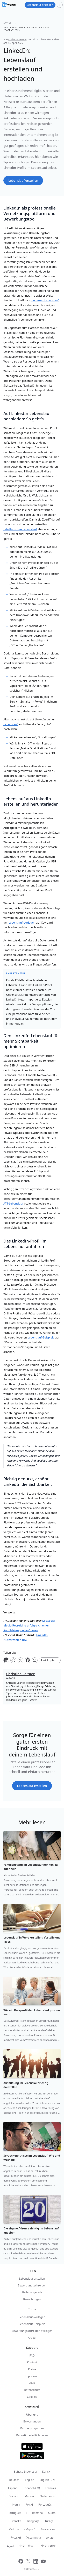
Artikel (8, 23)
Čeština (14, 2529)
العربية (10, 2546)
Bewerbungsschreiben (32, 2285)
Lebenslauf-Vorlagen (32, 2317)
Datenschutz (32, 2390)
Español (13, 2488)
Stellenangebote (32, 2292)
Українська (33, 2537)
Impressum (32, 2376)
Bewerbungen (32, 2299)
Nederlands (47, 2496)
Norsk (16, 2504)
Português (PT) (17, 2513)
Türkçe (49, 2521)
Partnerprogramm (32, 2428)
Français (50, 2488)
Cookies (32, 2397)
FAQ (31, 2355)
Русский (15, 2537)
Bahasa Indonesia (25, 2471)
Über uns (32, 2414)
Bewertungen (32, 2421)
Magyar (29, 2496)
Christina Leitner (17, 39)
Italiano (14, 2496)
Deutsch (14, 2480)
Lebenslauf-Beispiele (32, 2324)
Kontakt (32, 2362)
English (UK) (47, 2480)
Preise (32, 2369)
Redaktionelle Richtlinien (32, 2435)
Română (37, 2513)
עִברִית (50, 2537)
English (29, 2480)
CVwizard (35, 2569)
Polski (29, 2504)
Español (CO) (32, 2488)
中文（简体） (27, 2546)
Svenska (16, 2521)
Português (45, 2504)
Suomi (52, 2513)
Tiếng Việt (33, 2521)
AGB (32, 2383)
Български (48, 2529)
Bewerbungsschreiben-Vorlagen (31, 2331)
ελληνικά (29, 2529)
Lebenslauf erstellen (32, 2278)
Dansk (46, 2471)
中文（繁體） (49, 2546)
